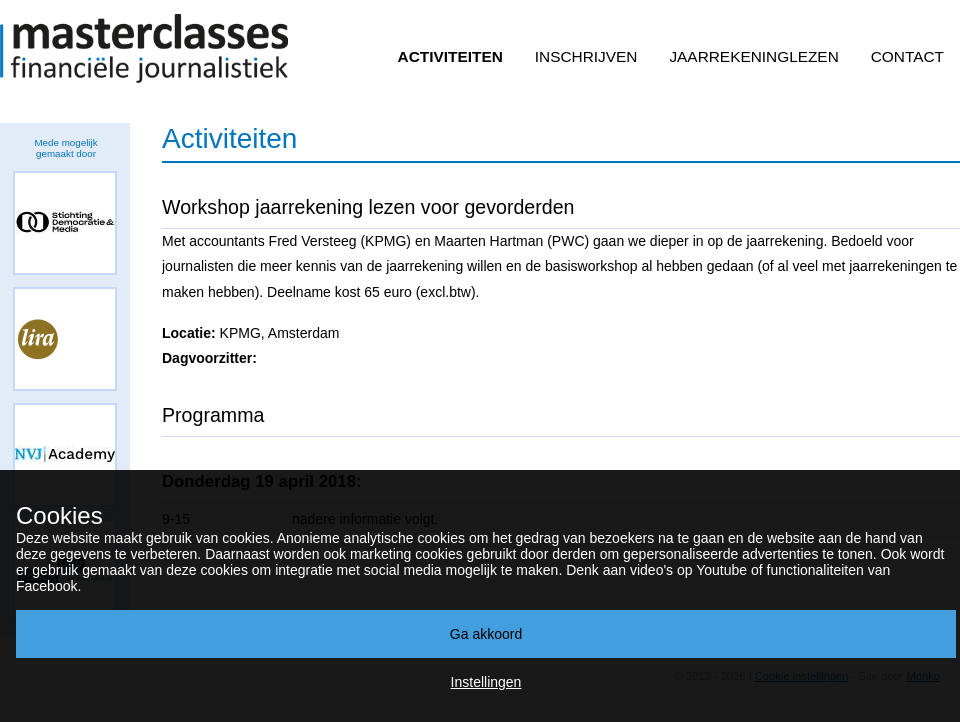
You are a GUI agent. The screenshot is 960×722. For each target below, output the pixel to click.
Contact (907, 56)
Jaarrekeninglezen (753, 56)
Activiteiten (450, 56)
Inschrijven (586, 56)
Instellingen (486, 682)
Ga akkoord (486, 634)
